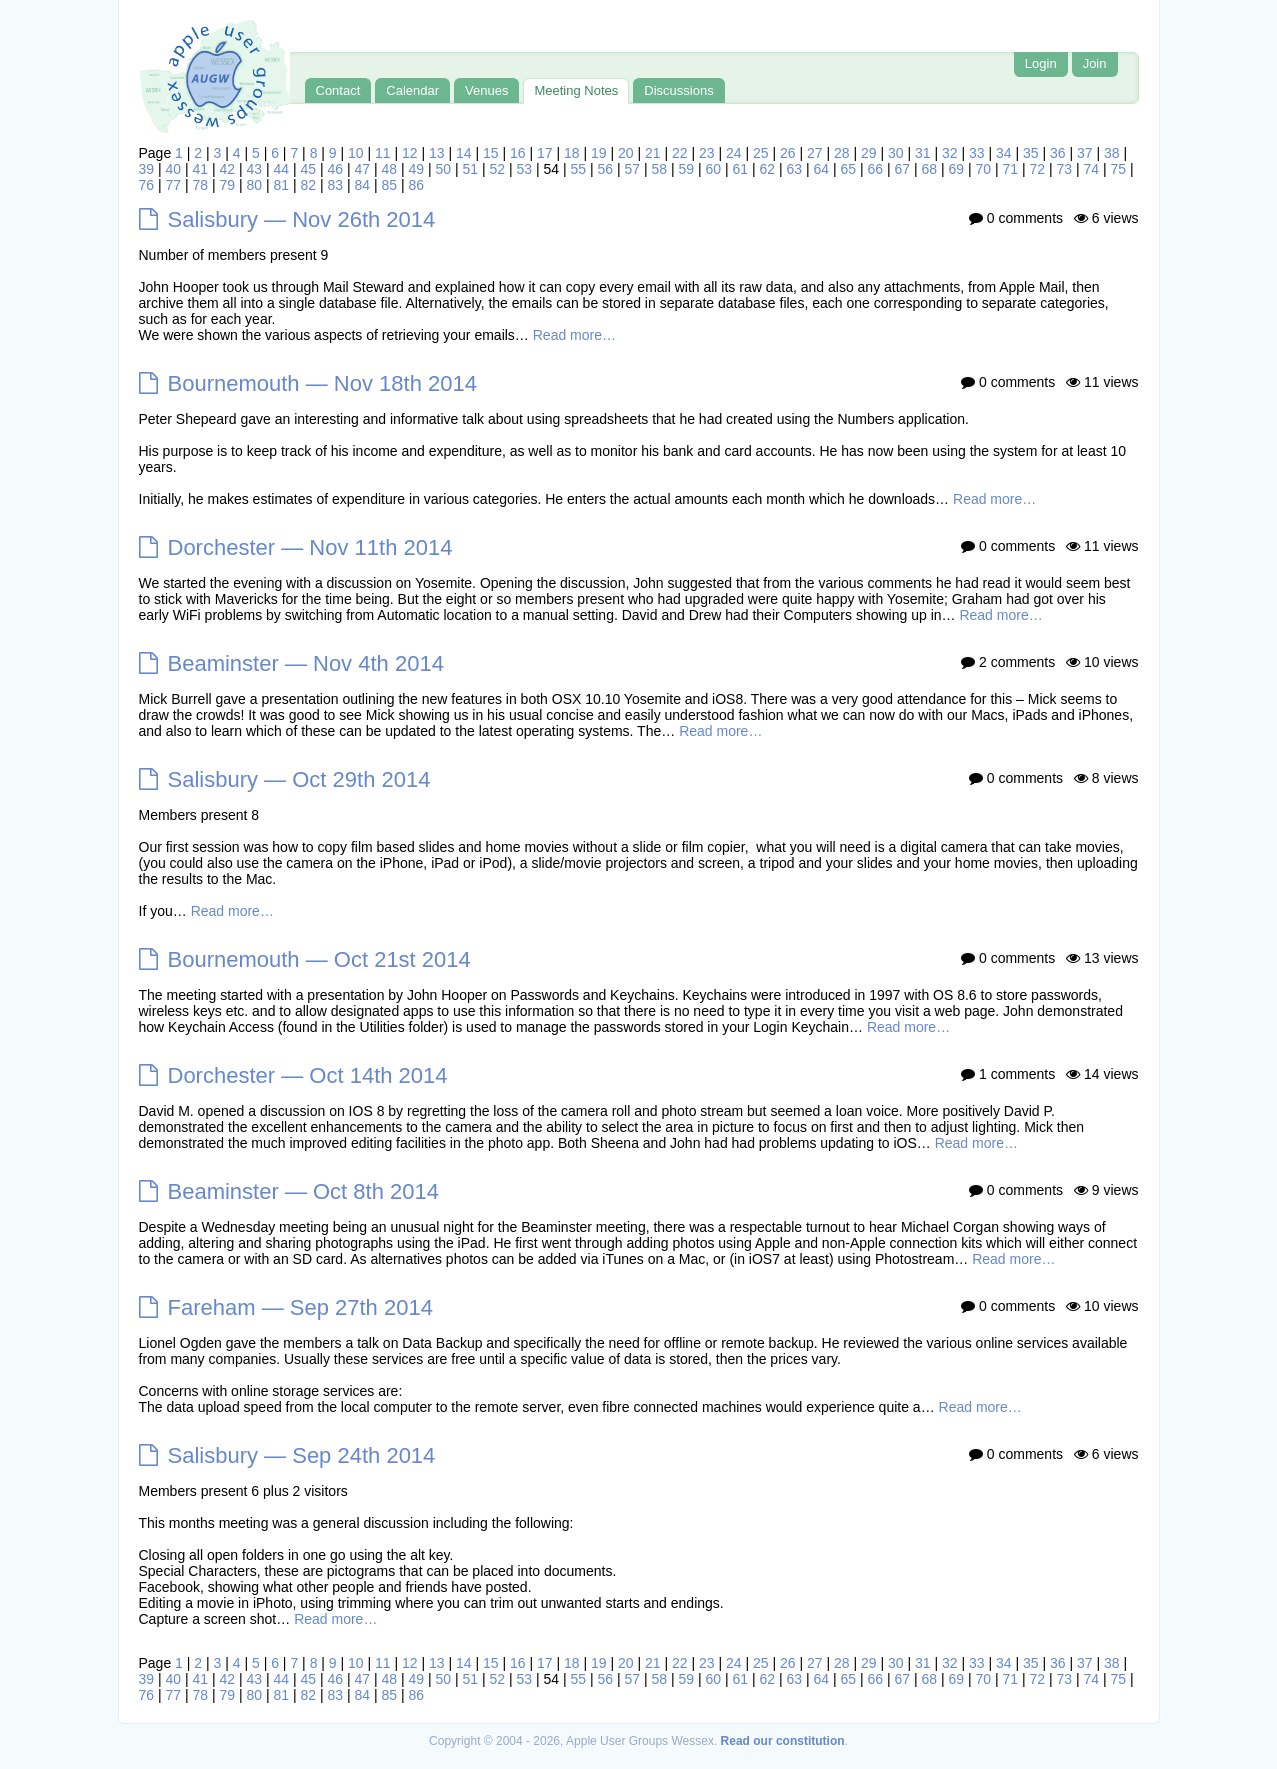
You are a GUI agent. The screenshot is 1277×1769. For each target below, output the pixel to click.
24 (734, 153)
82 (309, 185)
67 (903, 169)
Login (1041, 63)
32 (950, 153)
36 (1058, 153)
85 (390, 185)
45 (309, 169)
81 (282, 185)
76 (147, 185)
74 (1092, 169)
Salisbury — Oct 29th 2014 (299, 779)
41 (201, 169)
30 (896, 153)
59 (687, 169)
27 (815, 153)
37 (1085, 153)
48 (390, 169)
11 (383, 153)
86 (417, 185)
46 (336, 169)
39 (147, 169)
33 (977, 153)
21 (653, 153)
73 (1065, 169)
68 (930, 169)
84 (363, 185)
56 (606, 169)
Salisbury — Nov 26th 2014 (302, 219)
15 (491, 153)
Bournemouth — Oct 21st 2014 (319, 959)
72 (1038, 169)
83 (336, 185)
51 (471, 169)
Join (1095, 63)
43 (255, 169)
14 (464, 153)
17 (545, 153)
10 (356, 153)
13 (437, 153)
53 (525, 169)
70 (984, 169)
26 (788, 153)
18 (572, 153)
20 (626, 153)
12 (410, 153)
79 (228, 185)
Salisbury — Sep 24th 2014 (302, 1455)
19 (599, 153)
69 (957, 169)
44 (282, 169)
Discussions (678, 90)
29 (869, 153)
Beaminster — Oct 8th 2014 (303, 1191)
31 (923, 153)
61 (741, 169)
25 (761, 153)
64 (822, 169)
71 (1011, 169)
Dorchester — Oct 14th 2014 (308, 1075)
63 (795, 169)
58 (660, 169)
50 (444, 169)
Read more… (574, 335)
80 (255, 185)
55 (579, 169)
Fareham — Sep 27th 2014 (300, 1307)
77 (174, 185)
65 (849, 169)
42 (228, 169)
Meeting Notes (576, 90)
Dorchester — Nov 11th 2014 (310, 547)
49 (417, 169)
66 (876, 169)
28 (842, 153)
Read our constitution (783, 1741)
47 (363, 169)
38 (1112, 153)
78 (201, 185)
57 (633, 169)
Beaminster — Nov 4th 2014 (306, 663)
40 (174, 169)
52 (498, 169)
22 (680, 153)
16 (518, 153)
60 (714, 169)
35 (1031, 153)
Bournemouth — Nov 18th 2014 (322, 383)
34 (1004, 153)
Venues (486, 90)
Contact (338, 90)
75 (1119, 169)
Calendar (412, 90)
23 (707, 153)
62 (768, 169)
